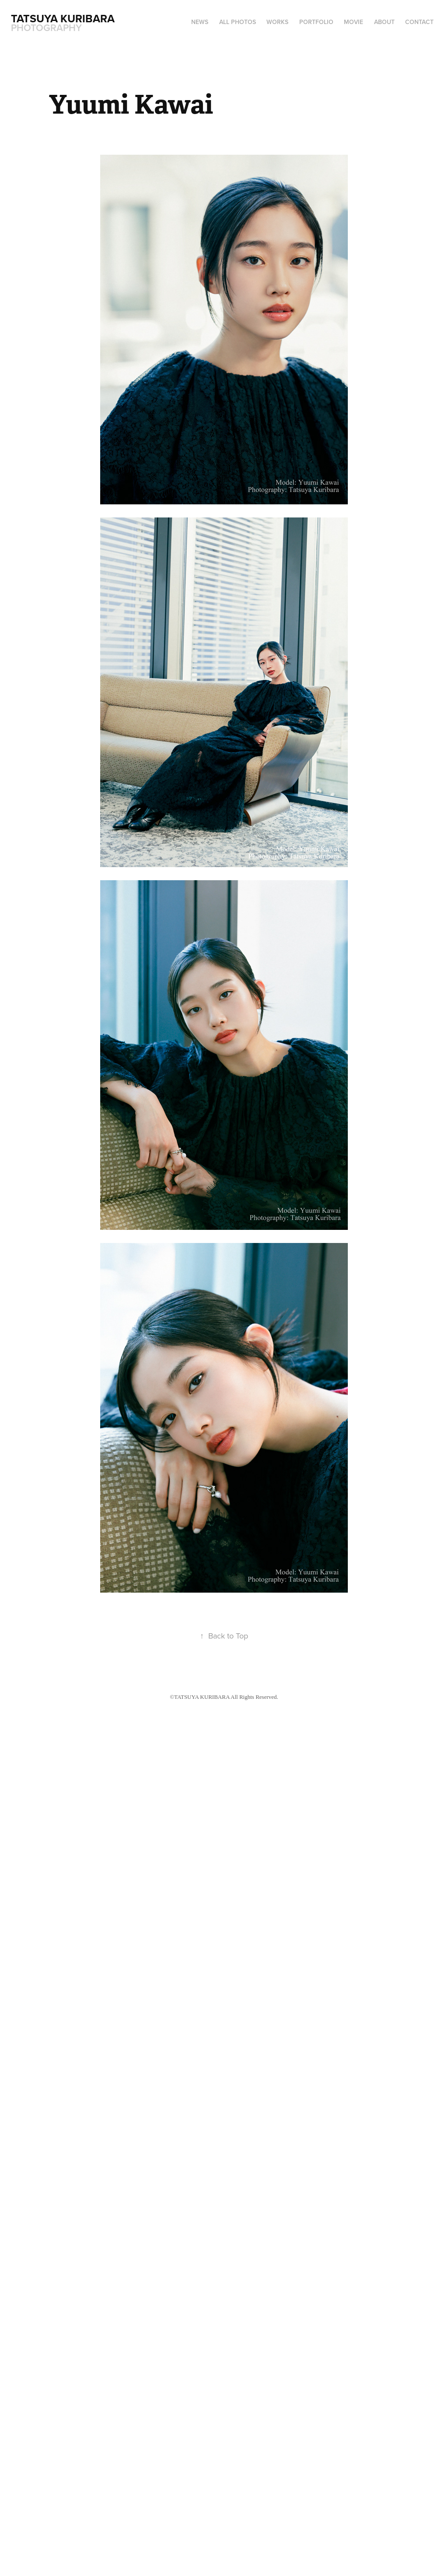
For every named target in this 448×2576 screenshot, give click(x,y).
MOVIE (353, 21)
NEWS (199, 21)
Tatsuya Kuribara (64, 18)
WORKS (277, 21)
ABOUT (384, 21)
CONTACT (419, 21)
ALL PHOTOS (237, 21)
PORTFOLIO (316, 21)
